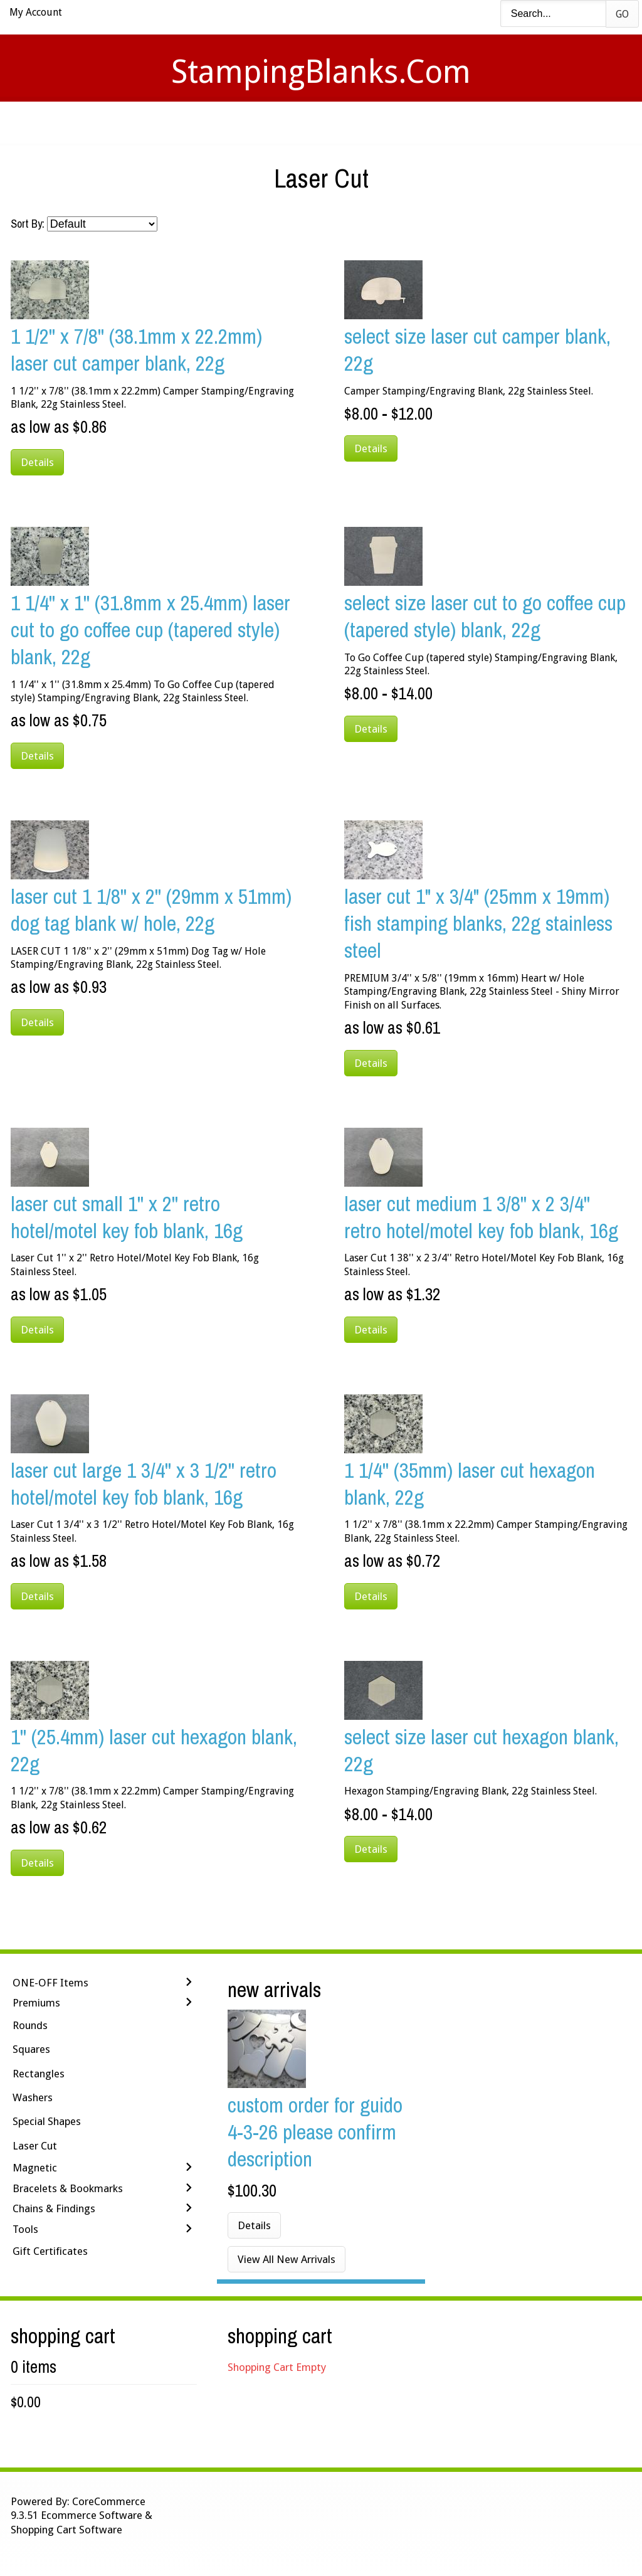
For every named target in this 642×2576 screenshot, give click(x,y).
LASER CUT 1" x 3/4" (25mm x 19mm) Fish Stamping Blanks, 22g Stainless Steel (478, 923)
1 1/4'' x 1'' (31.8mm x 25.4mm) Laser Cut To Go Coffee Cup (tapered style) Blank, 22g (150, 629)
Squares (31, 2049)
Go (622, 14)
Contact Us (419, 122)
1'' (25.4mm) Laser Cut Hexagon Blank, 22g (154, 1750)
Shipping (338, 122)
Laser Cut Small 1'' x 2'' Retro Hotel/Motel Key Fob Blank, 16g (127, 1216)
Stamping (264, 122)
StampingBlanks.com (321, 71)
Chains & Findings (54, 2208)
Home (135, 122)
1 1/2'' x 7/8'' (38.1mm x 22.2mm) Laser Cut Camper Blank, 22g (136, 349)
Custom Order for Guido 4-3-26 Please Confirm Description (315, 2132)
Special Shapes (47, 2121)
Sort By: (28, 223)
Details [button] (37, 462)
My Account (35, 12)
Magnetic (35, 2167)
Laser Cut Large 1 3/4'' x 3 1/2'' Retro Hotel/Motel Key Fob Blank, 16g (143, 1483)
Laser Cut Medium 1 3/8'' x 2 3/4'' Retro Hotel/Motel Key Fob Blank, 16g (481, 1216)
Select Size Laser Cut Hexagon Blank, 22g (481, 1750)
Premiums (36, 2002)
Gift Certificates (50, 2251)
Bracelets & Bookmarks (68, 2188)
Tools (25, 2229)
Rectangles (39, 2073)
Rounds (30, 2025)
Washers (33, 2097)
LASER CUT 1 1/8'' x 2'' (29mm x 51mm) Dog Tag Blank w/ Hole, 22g (151, 909)
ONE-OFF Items (50, 1982)
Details (254, 2225)
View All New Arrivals (286, 2259)
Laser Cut (35, 2145)
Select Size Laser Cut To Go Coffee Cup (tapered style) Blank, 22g (485, 616)
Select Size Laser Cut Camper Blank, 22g (477, 349)
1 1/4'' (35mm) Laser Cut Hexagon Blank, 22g (469, 1483)
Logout (500, 122)
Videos (194, 122)
